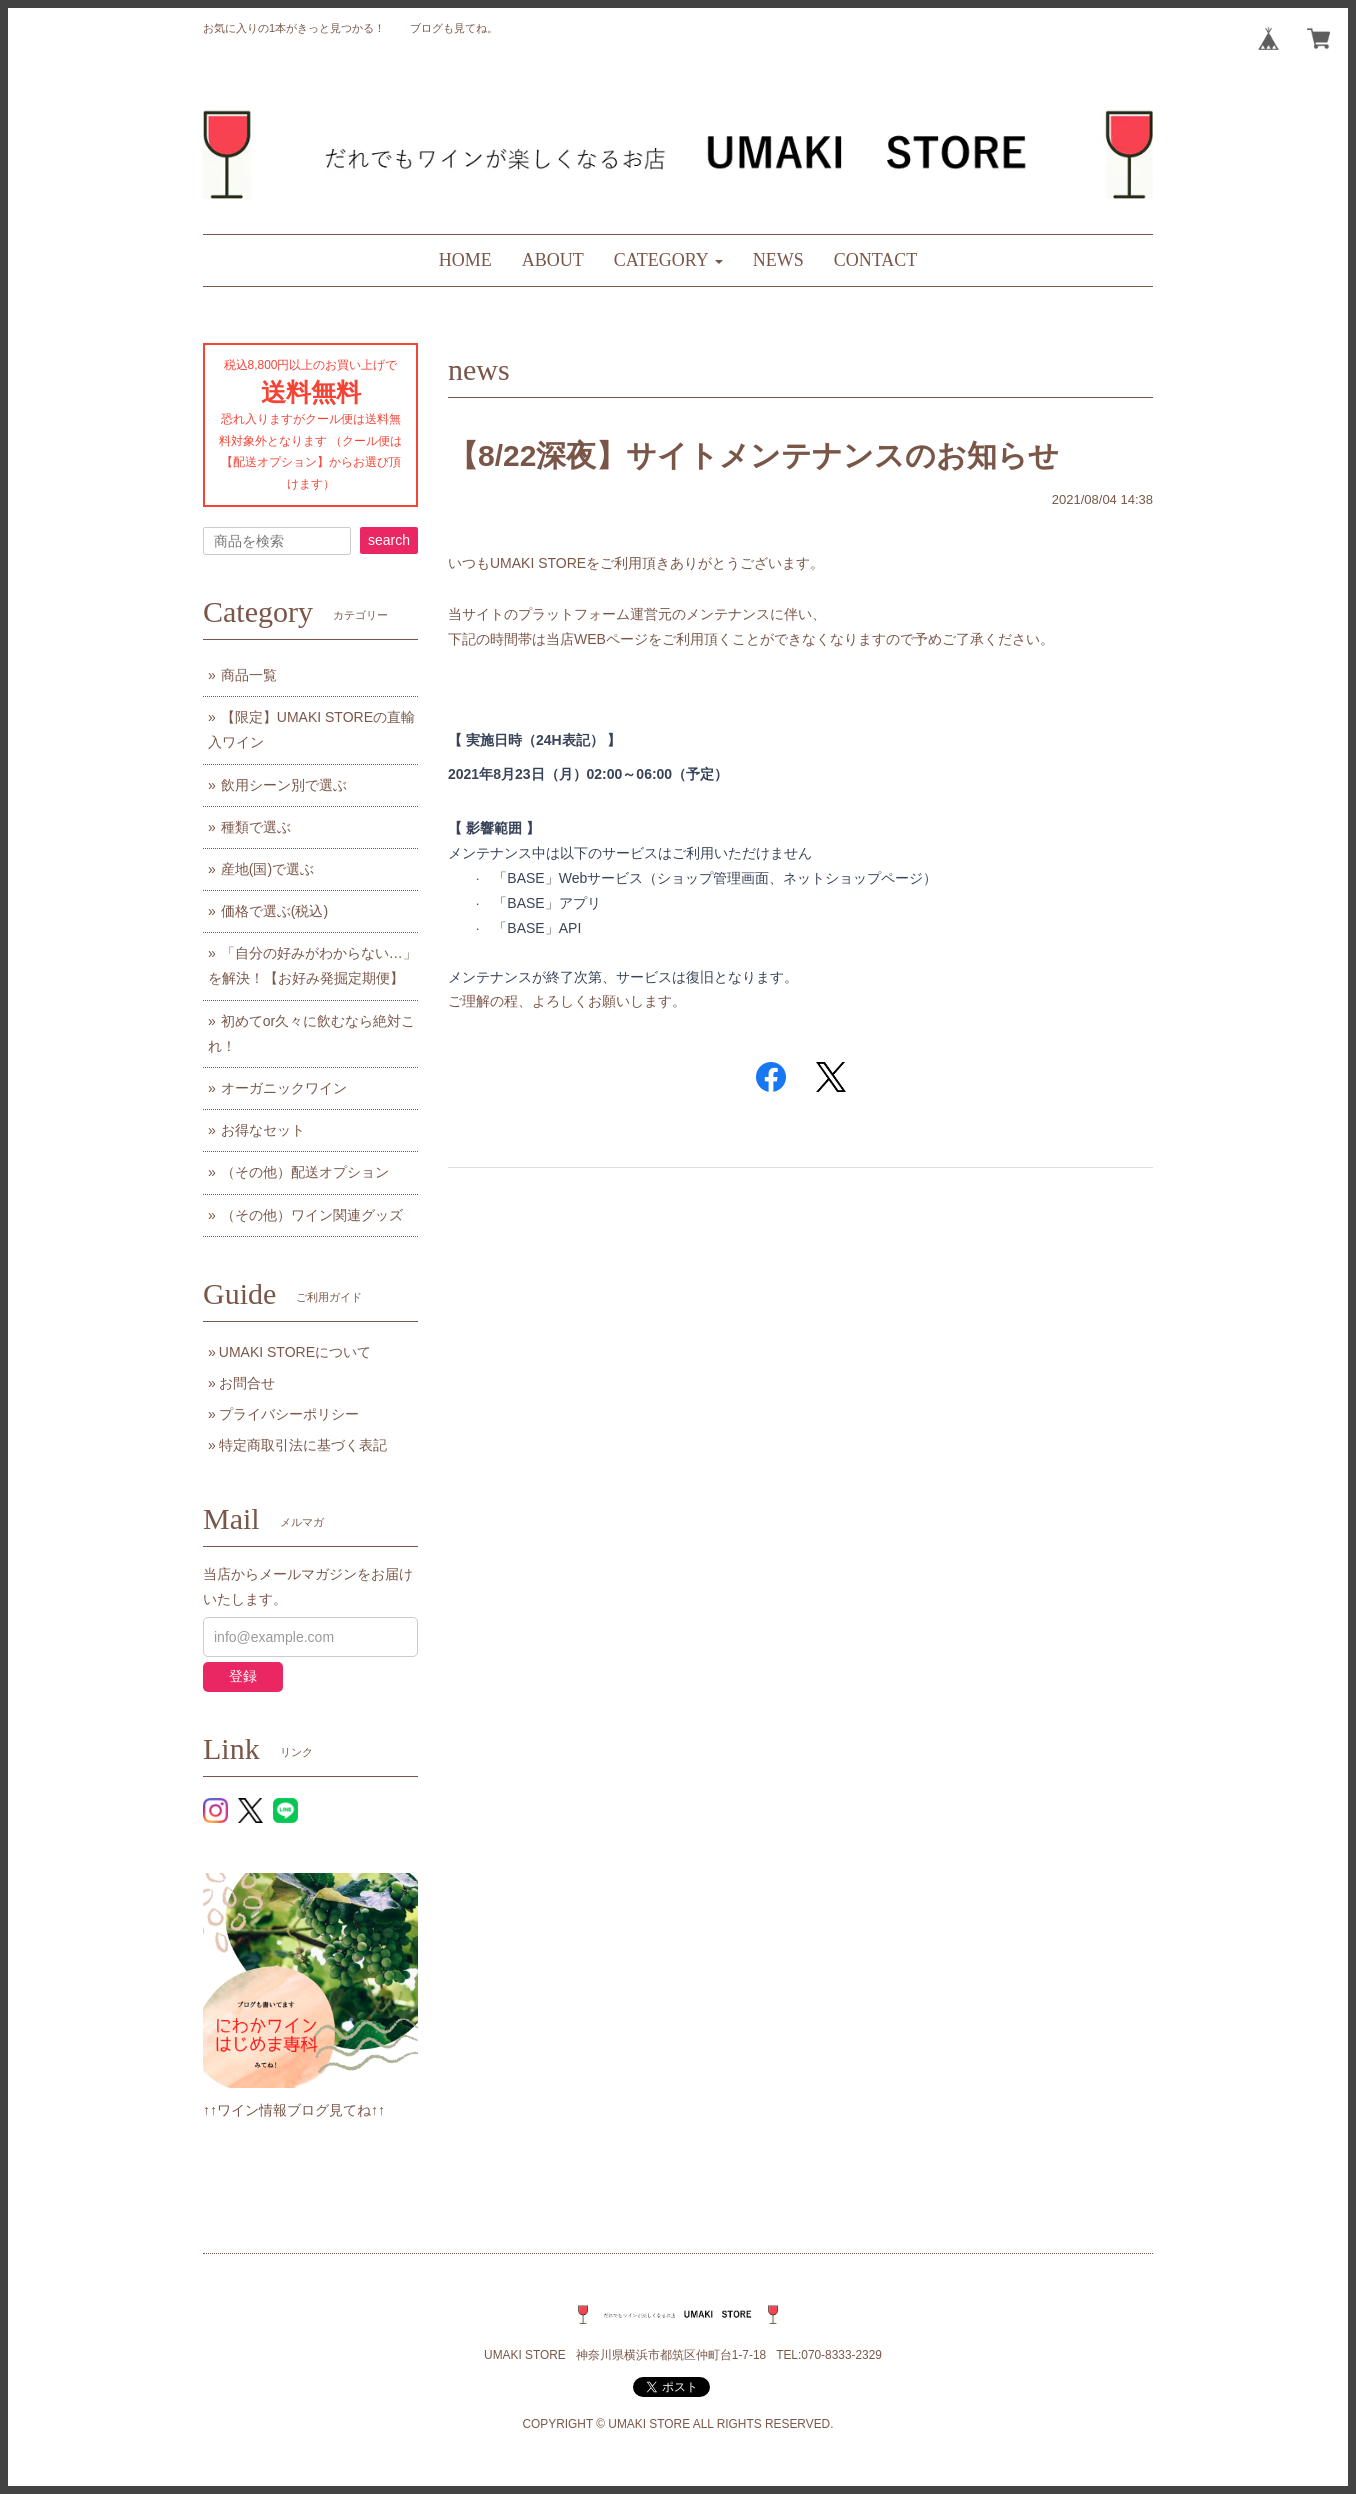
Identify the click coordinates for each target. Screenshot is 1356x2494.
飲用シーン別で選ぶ (284, 785)
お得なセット (263, 1130)
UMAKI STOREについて (295, 1352)
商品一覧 (249, 675)
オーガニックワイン (284, 1088)
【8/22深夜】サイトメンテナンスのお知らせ (753, 455)
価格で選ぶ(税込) (274, 911)
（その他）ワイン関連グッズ (312, 1215)
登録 (243, 1676)
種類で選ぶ (256, 827)
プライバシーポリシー (289, 1414)
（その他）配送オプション (305, 1172)
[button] (668, 260)
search (389, 540)
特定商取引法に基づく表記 (303, 1445)
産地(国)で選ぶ (267, 869)
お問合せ (247, 1383)
